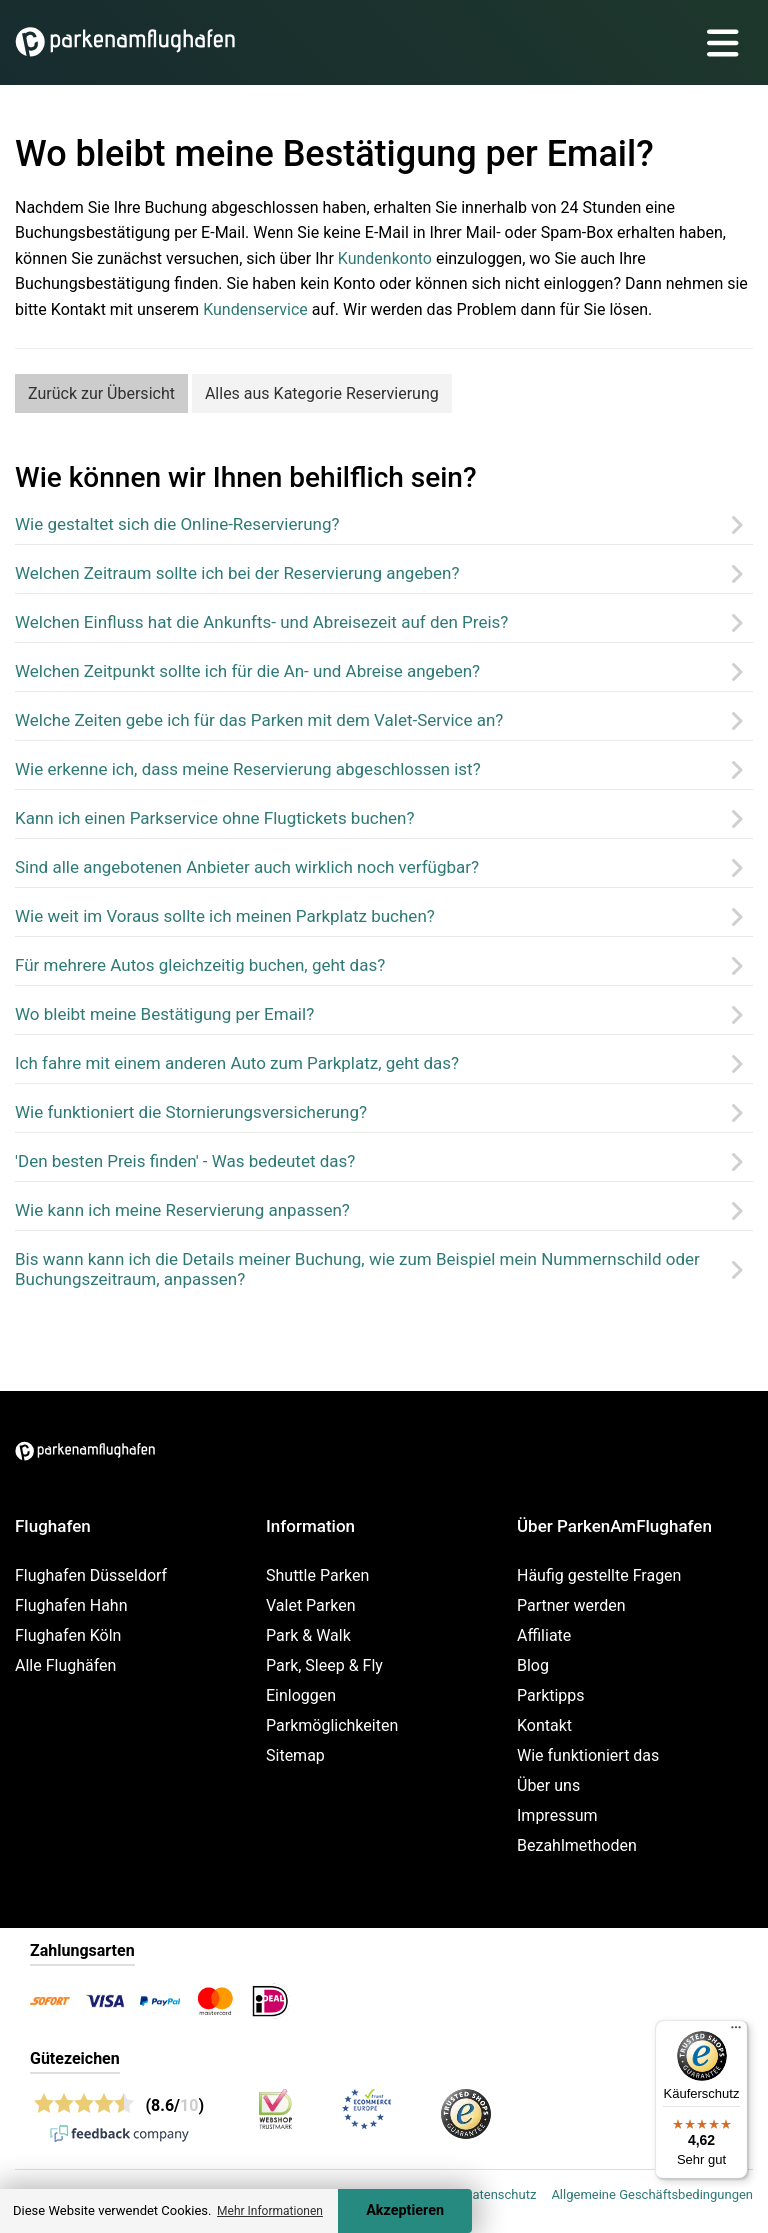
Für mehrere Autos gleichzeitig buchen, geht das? (200, 965)
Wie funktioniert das (588, 1755)
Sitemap (295, 1755)
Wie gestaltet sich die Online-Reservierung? (177, 524)
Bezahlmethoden (577, 1845)
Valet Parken (311, 1605)
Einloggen (301, 1695)
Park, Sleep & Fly (324, 1665)
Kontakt (544, 1725)
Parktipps (551, 1695)
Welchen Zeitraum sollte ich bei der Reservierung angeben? (237, 573)
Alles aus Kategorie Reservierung (322, 393)
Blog (533, 1665)
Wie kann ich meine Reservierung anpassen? (182, 1210)
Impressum (557, 1815)
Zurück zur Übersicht (101, 393)
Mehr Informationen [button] (270, 2211)
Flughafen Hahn (71, 1605)
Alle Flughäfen (65, 1665)
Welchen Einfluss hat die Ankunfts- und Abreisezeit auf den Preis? (261, 622)
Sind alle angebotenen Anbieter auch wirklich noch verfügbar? (247, 867)
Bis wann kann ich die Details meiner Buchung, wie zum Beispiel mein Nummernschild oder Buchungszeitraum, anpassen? (357, 1269)
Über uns (548, 1785)
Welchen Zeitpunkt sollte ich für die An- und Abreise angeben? (247, 671)
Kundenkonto (385, 258)
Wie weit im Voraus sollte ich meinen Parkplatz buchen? (225, 916)
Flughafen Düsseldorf (91, 1575)
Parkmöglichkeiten (332, 1725)
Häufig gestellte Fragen (599, 1575)
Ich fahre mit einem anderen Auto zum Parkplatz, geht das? (237, 1063)
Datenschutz (500, 2194)
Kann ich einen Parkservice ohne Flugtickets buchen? (214, 818)
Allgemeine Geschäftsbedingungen (652, 2194)
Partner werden (571, 1605)
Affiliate (544, 1635)
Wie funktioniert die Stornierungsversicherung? (191, 1112)
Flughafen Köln (68, 1635)
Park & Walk (308, 1635)
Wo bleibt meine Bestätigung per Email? (164, 1014)
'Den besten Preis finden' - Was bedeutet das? (185, 1161)
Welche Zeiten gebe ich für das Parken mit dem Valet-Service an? (259, 720)
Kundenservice (255, 309)
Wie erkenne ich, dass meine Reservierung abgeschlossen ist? (248, 769)
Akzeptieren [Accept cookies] (405, 2210)
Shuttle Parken (317, 1575)
